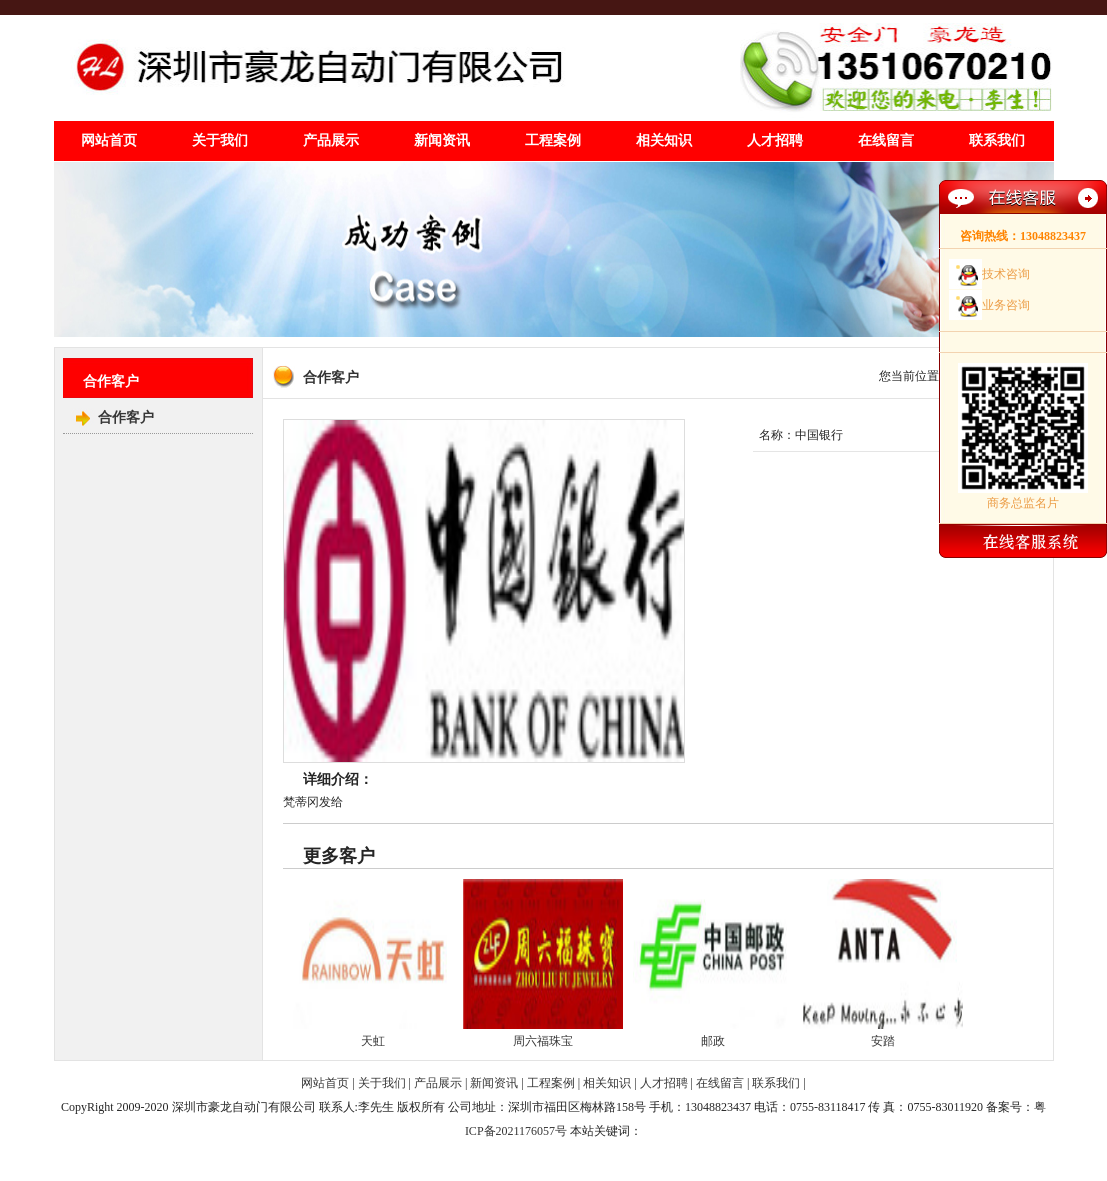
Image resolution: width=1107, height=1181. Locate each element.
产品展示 (331, 140)
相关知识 (664, 140)
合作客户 (126, 417)
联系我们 (997, 140)
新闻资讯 (442, 140)
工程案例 (553, 140)
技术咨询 (1006, 274)
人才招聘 (775, 140)
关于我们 (220, 140)
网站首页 (109, 140)
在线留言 (886, 140)
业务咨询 (1006, 305)
